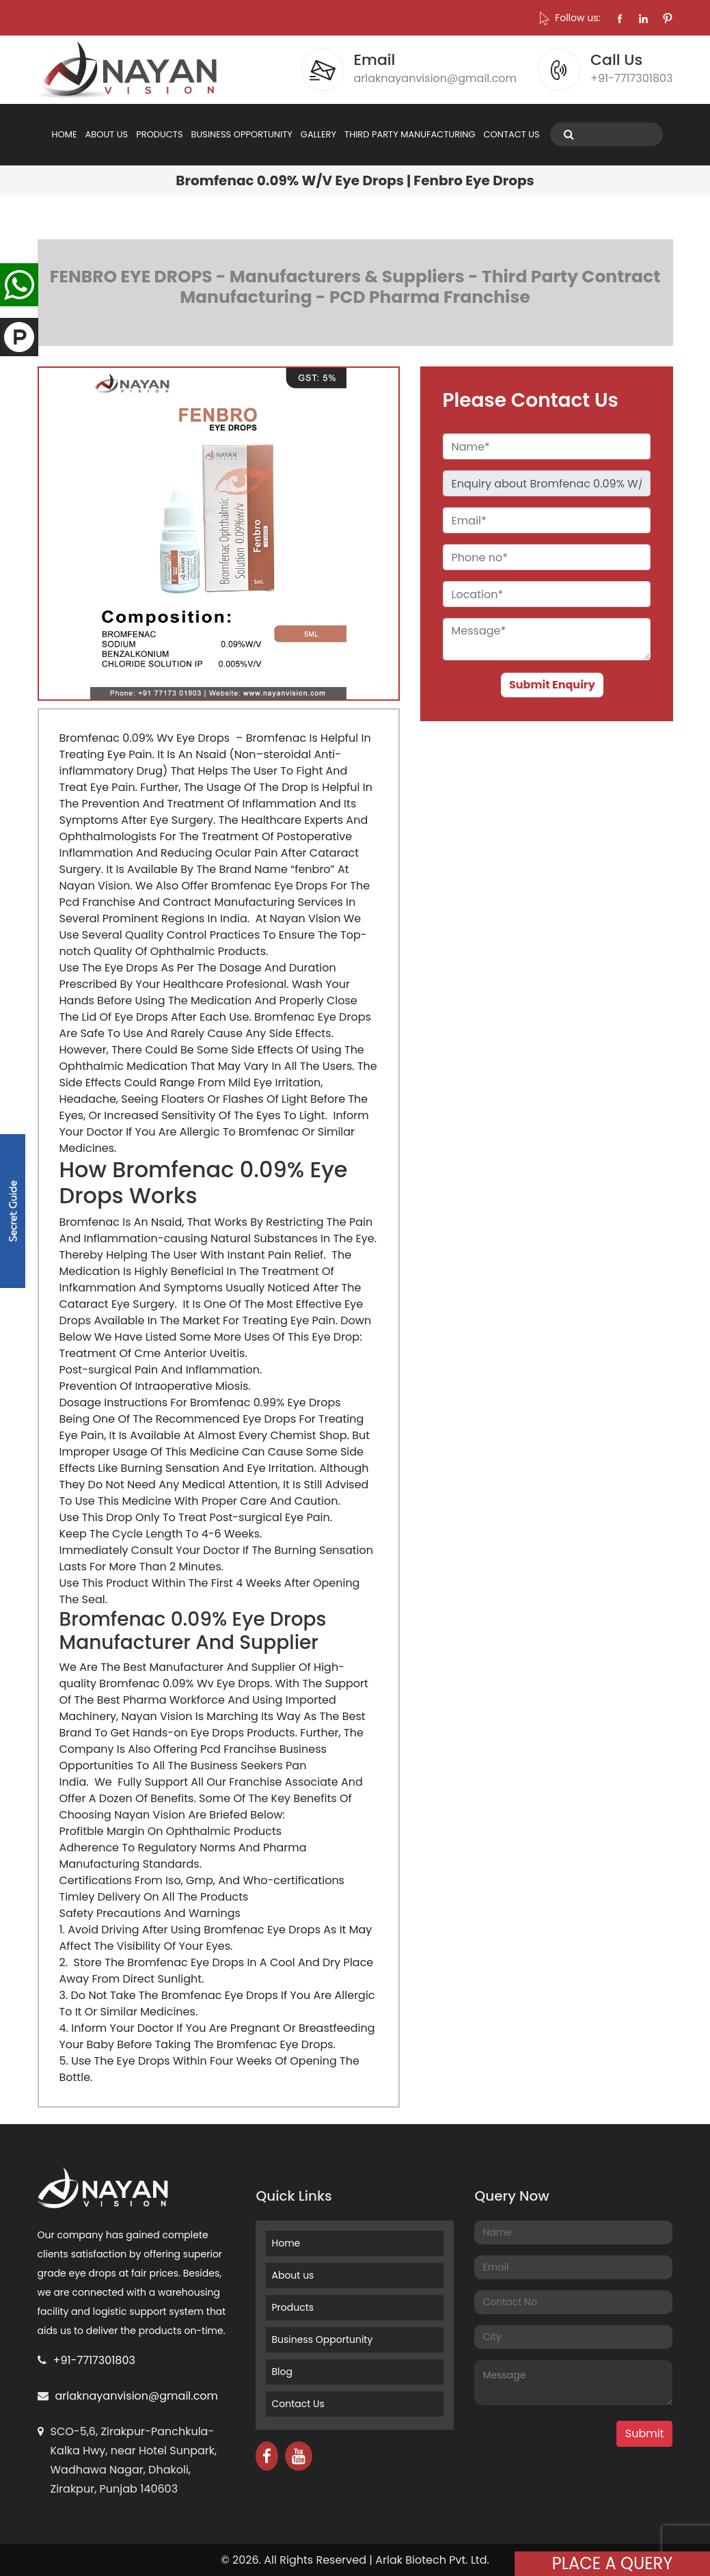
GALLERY (318, 134)
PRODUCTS (159, 134)
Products (292, 2307)
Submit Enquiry (552, 685)
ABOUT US (106, 134)
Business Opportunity (321, 2339)
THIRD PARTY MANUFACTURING (409, 134)
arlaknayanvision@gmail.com (137, 2396)
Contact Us (297, 2404)
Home (285, 2243)
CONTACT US (512, 134)
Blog (281, 2371)
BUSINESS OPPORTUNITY (241, 134)
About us (292, 2275)
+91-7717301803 (94, 2360)
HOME (64, 134)
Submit (644, 2433)
